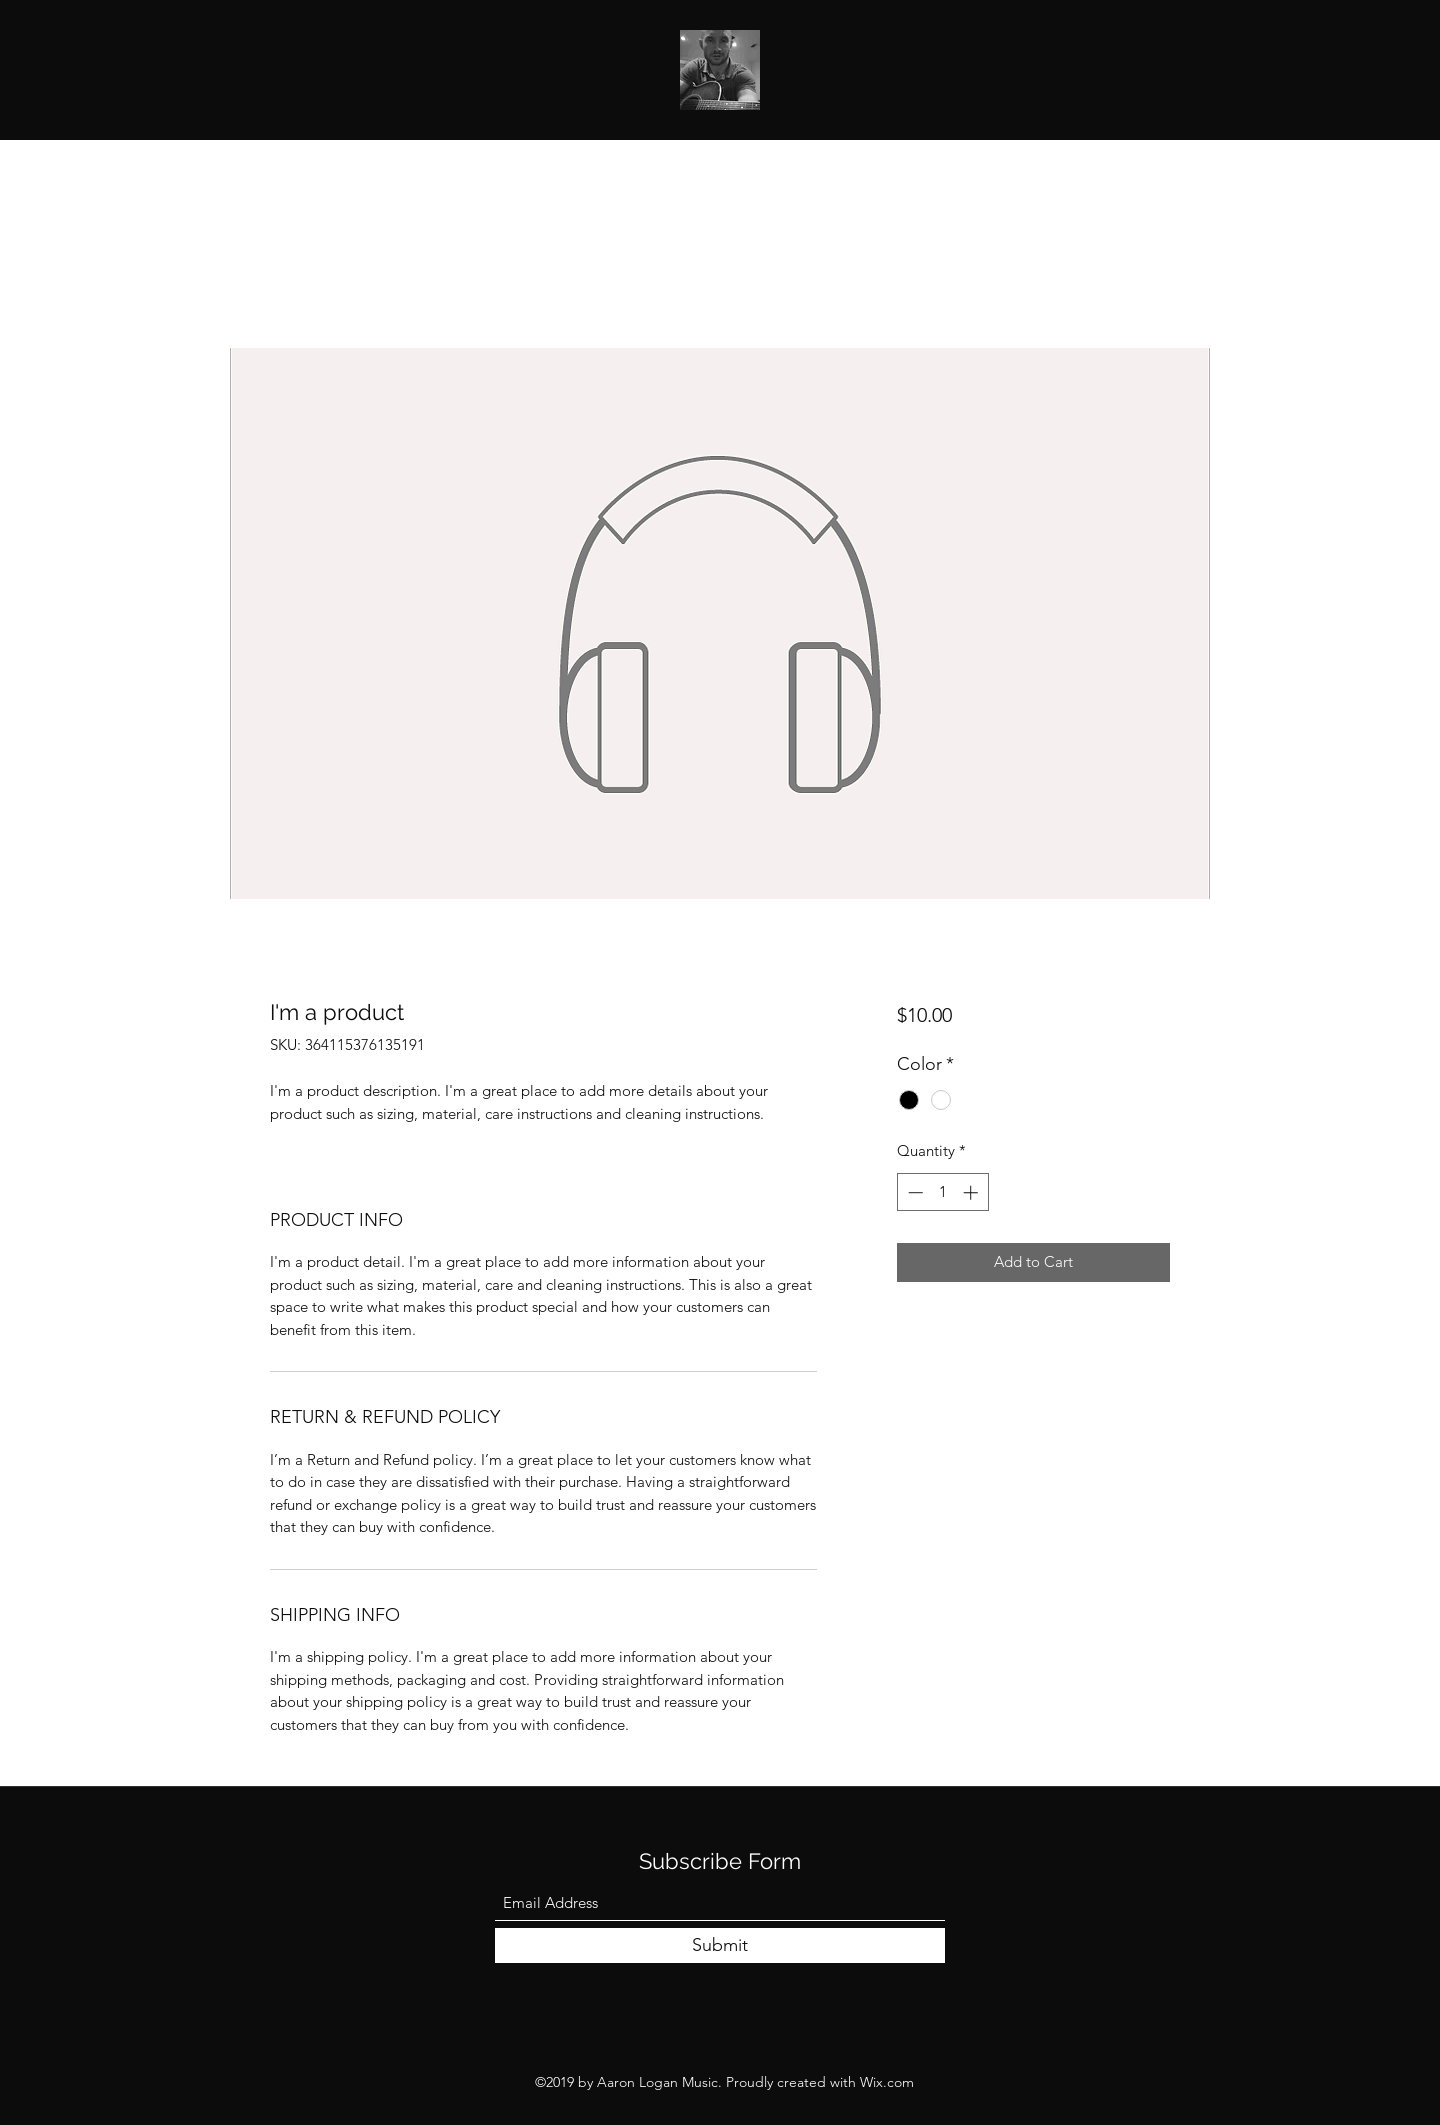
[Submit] (720, 1945)
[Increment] (972, 1192)
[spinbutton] (942, 1192)
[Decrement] (913, 1192)
